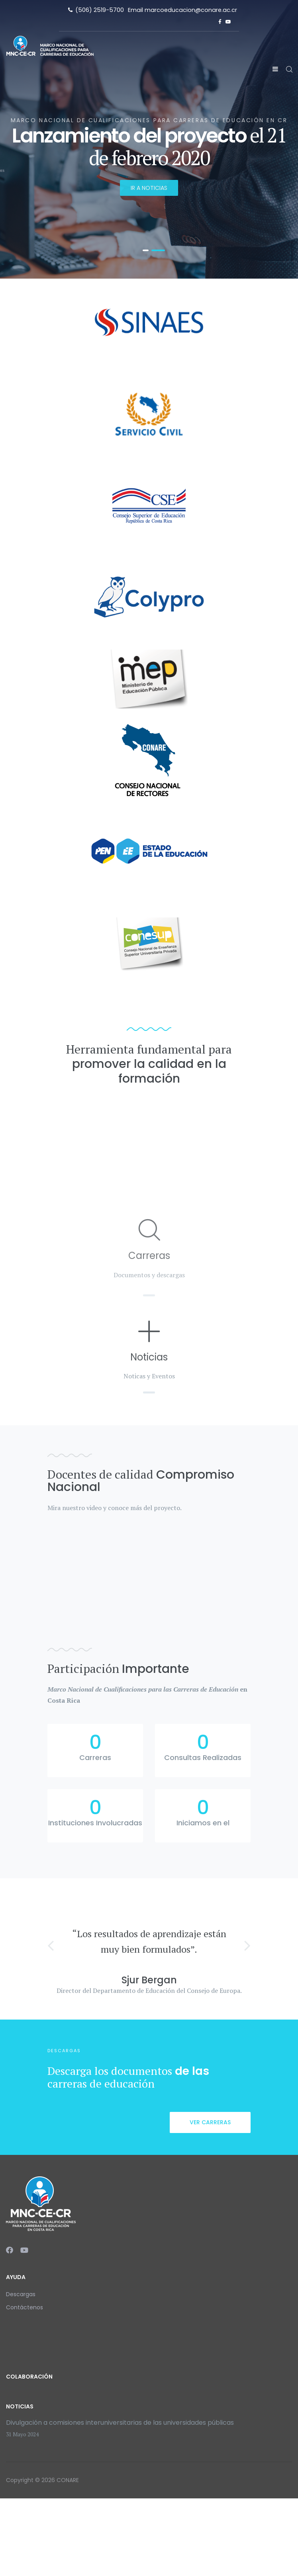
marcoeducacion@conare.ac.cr (191, 10)
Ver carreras (210, 2122)
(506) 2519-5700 (99, 10)
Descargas (20, 2294)
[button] (50, 1945)
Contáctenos (24, 2307)
